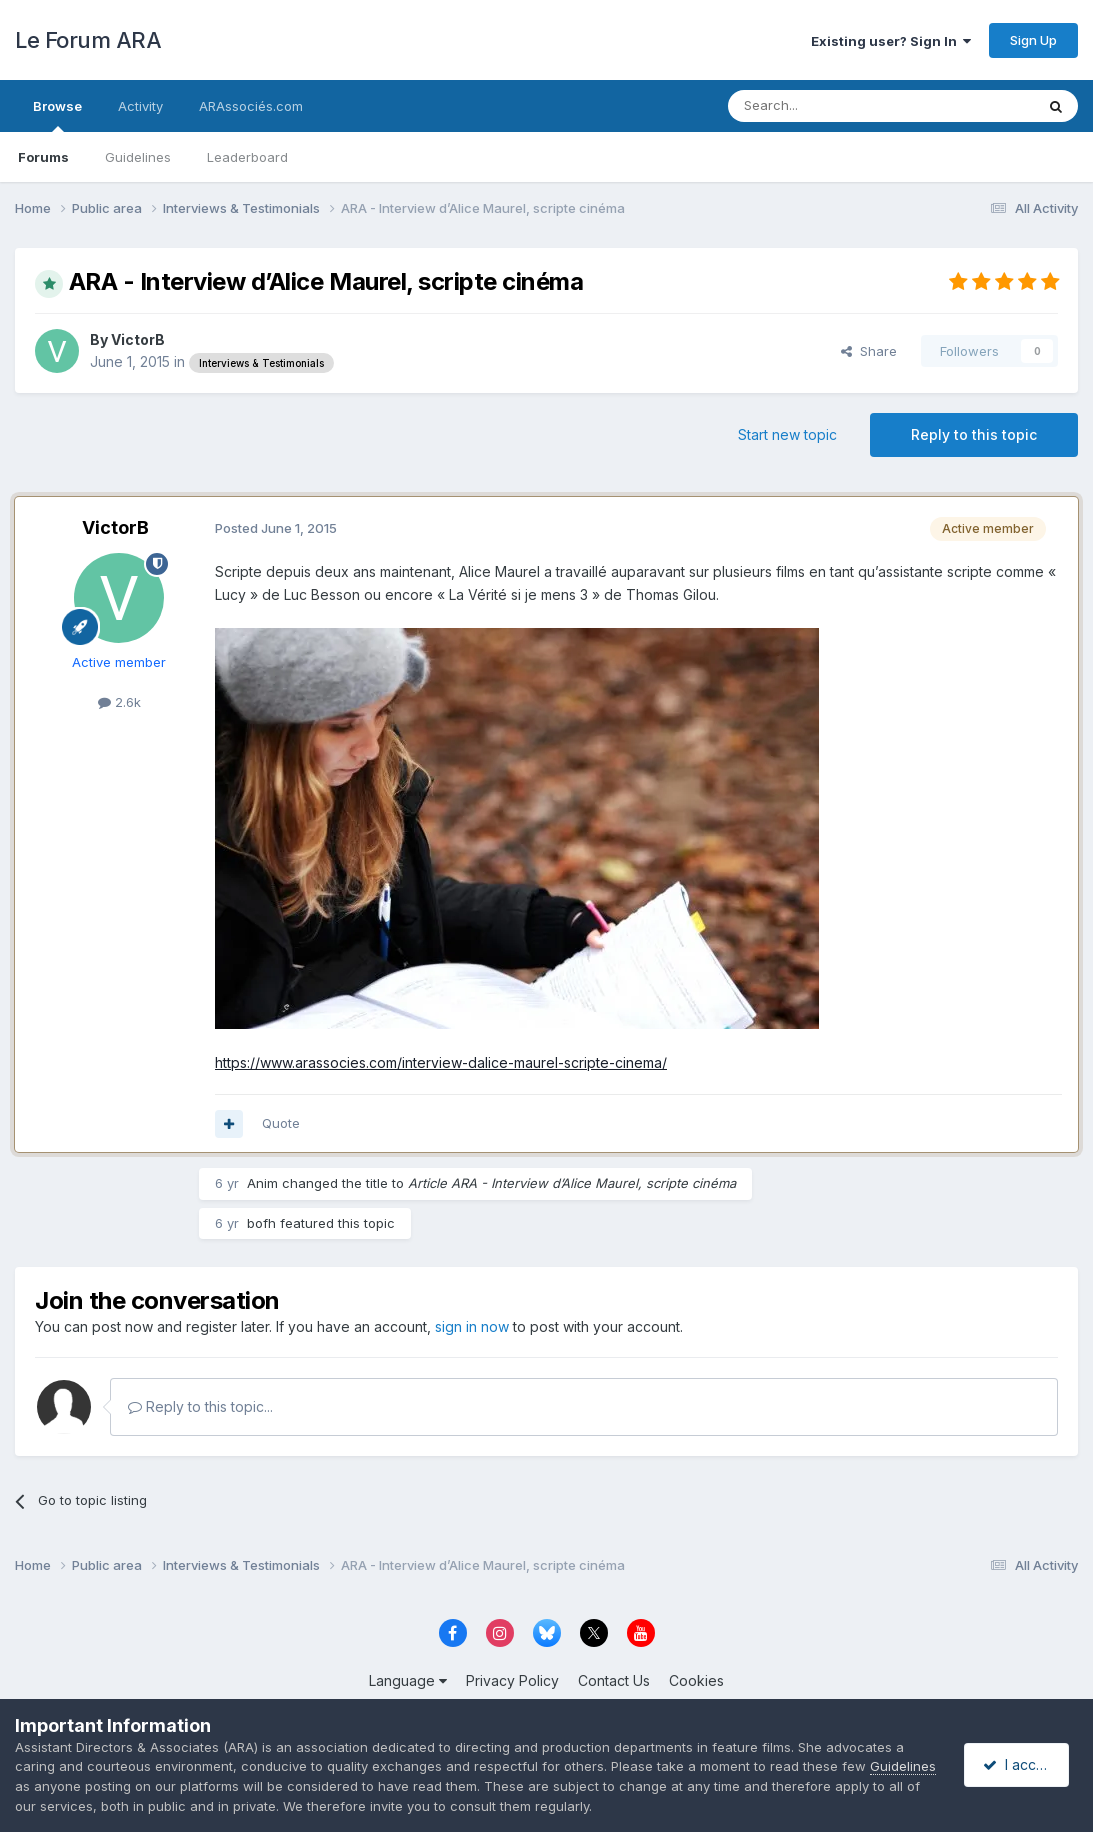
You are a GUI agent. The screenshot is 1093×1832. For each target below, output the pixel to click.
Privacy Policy (512, 1680)
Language (408, 1680)
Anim (262, 1183)
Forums (43, 157)
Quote (281, 1123)
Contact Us (614, 1680)
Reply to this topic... (200, 1406)
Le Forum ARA (88, 40)
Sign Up (1033, 40)
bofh (261, 1223)
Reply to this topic (974, 434)
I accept (1019, 1764)
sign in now (472, 1326)
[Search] (830, 106)
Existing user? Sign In (891, 41)
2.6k (119, 702)
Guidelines (138, 157)
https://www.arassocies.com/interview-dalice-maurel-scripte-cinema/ (441, 1062)
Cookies (696, 1680)
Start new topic (787, 434)
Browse (57, 115)
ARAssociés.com (251, 106)
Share (869, 351)
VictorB (138, 339)
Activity (140, 106)
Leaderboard (247, 157)
